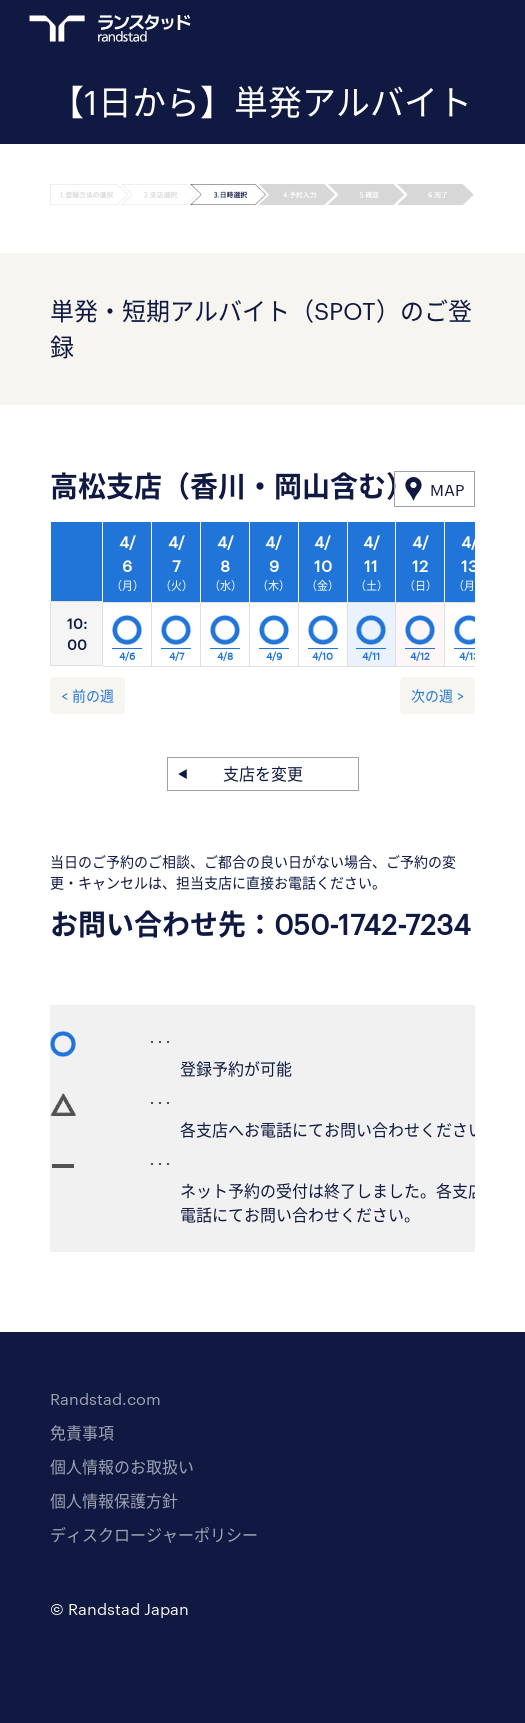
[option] (274, 600)
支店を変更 (263, 773)
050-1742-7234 (372, 924)
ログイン (426, 31)
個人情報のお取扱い (122, 1466)
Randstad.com (105, 1398)
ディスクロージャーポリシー (154, 1534)
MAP (447, 489)
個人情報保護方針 (114, 1500)
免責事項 (82, 1432)
